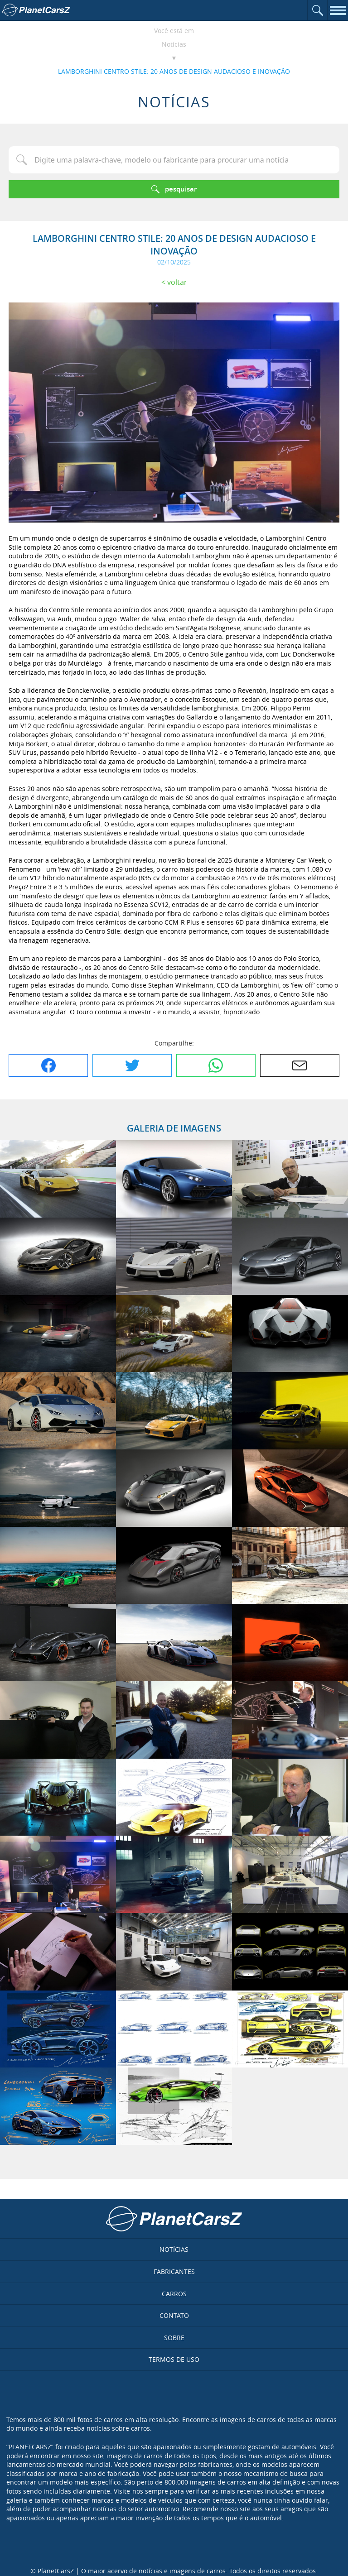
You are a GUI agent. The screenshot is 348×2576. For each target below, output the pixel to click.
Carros (174, 2293)
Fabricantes (174, 2271)
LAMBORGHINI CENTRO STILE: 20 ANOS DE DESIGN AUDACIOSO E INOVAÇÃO (174, 71)
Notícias (174, 44)
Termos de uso (174, 2359)
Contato (174, 2315)
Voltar (177, 282)
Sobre (174, 2337)
